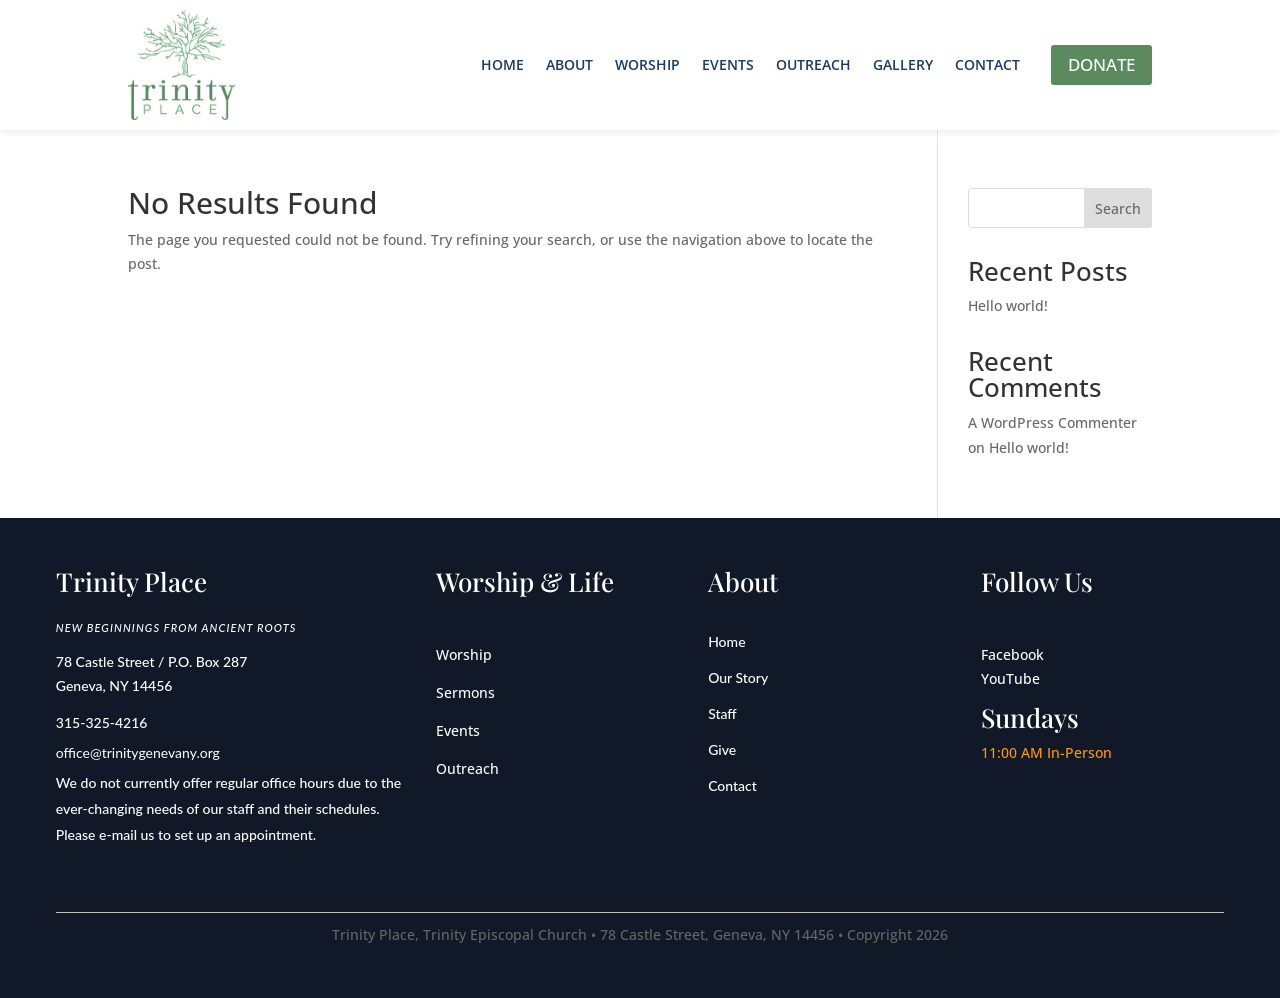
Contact (987, 64)
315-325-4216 (102, 722)
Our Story (738, 677)
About (569, 64)
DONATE (1101, 64)
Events (728, 64)
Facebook (1012, 654)
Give (722, 749)
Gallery (903, 64)
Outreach (813, 64)
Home (502, 64)
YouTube (1010, 678)
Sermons (465, 692)
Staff (722, 713)
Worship (647, 64)
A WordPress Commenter (1052, 422)
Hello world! (1008, 305)
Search (1118, 208)
